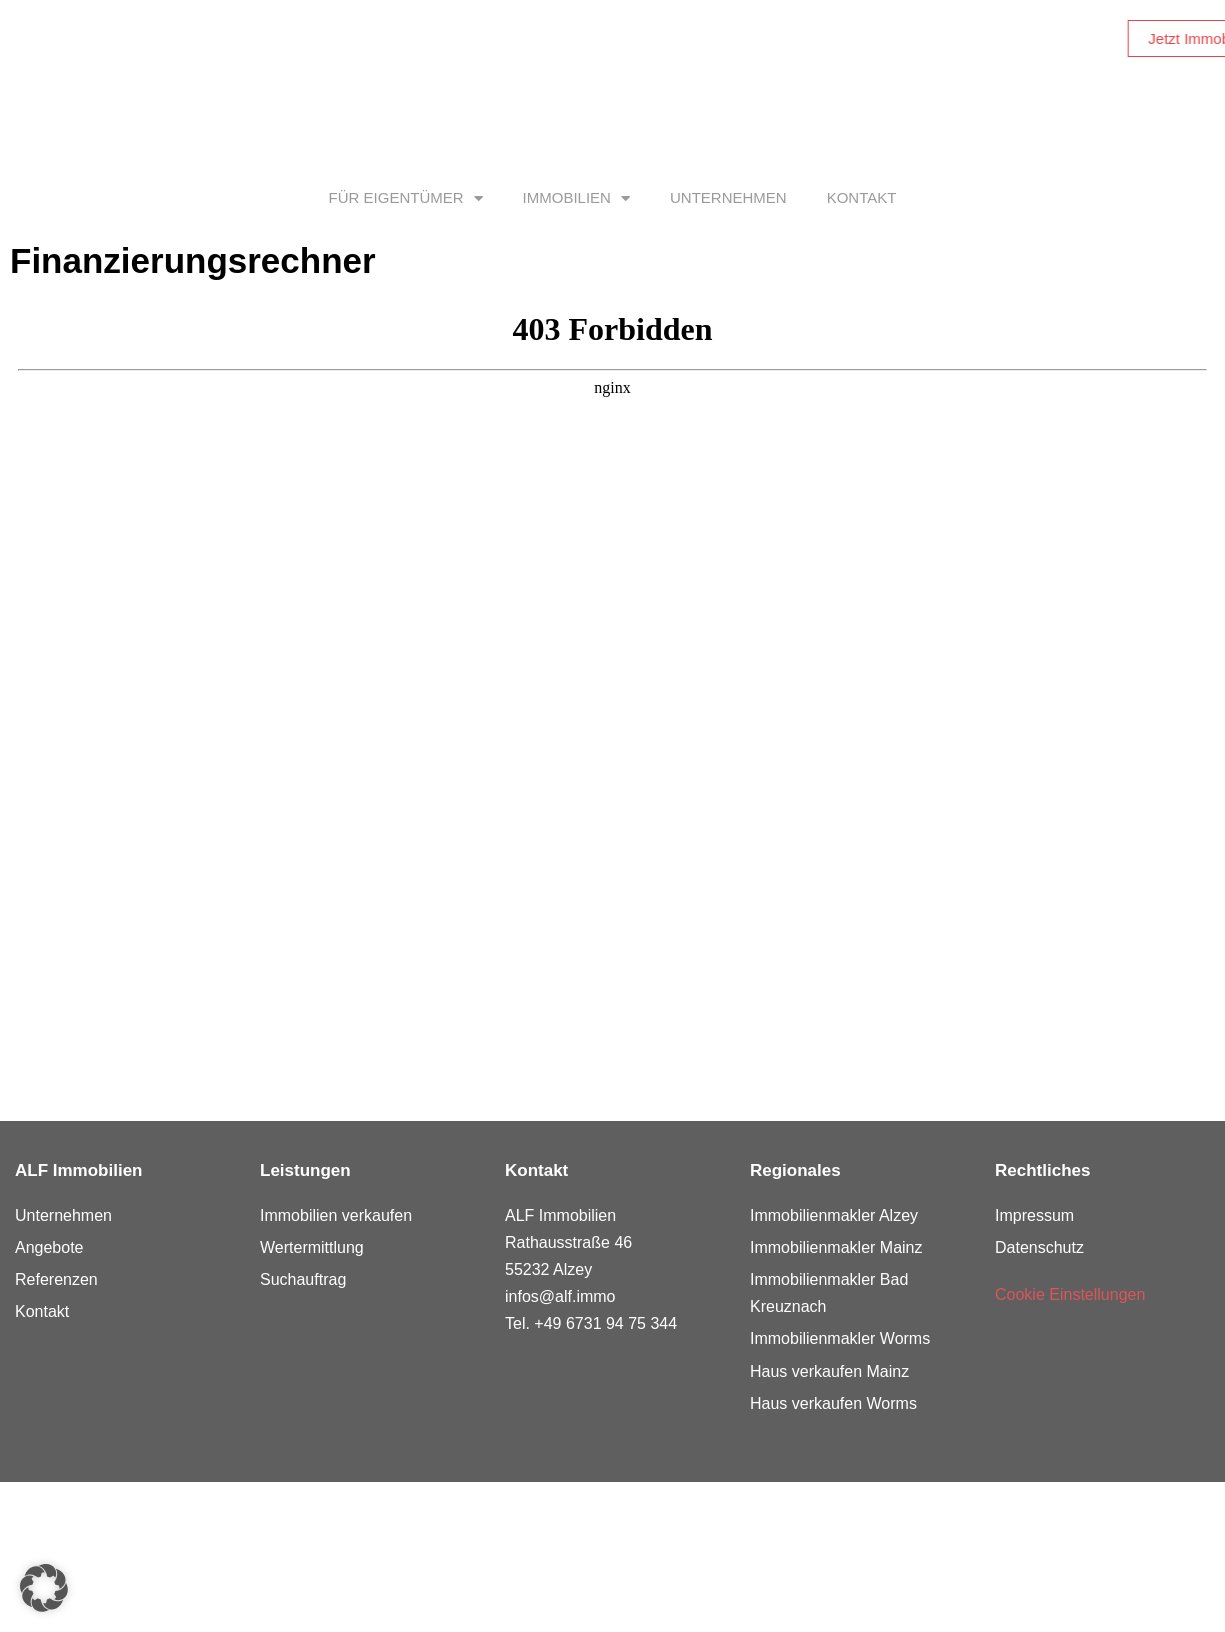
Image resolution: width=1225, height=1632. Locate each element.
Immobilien (576, 198)
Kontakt (862, 197)
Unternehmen (728, 197)
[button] (44, 1588)
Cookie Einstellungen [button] (1070, 1294)
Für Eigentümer (406, 198)
